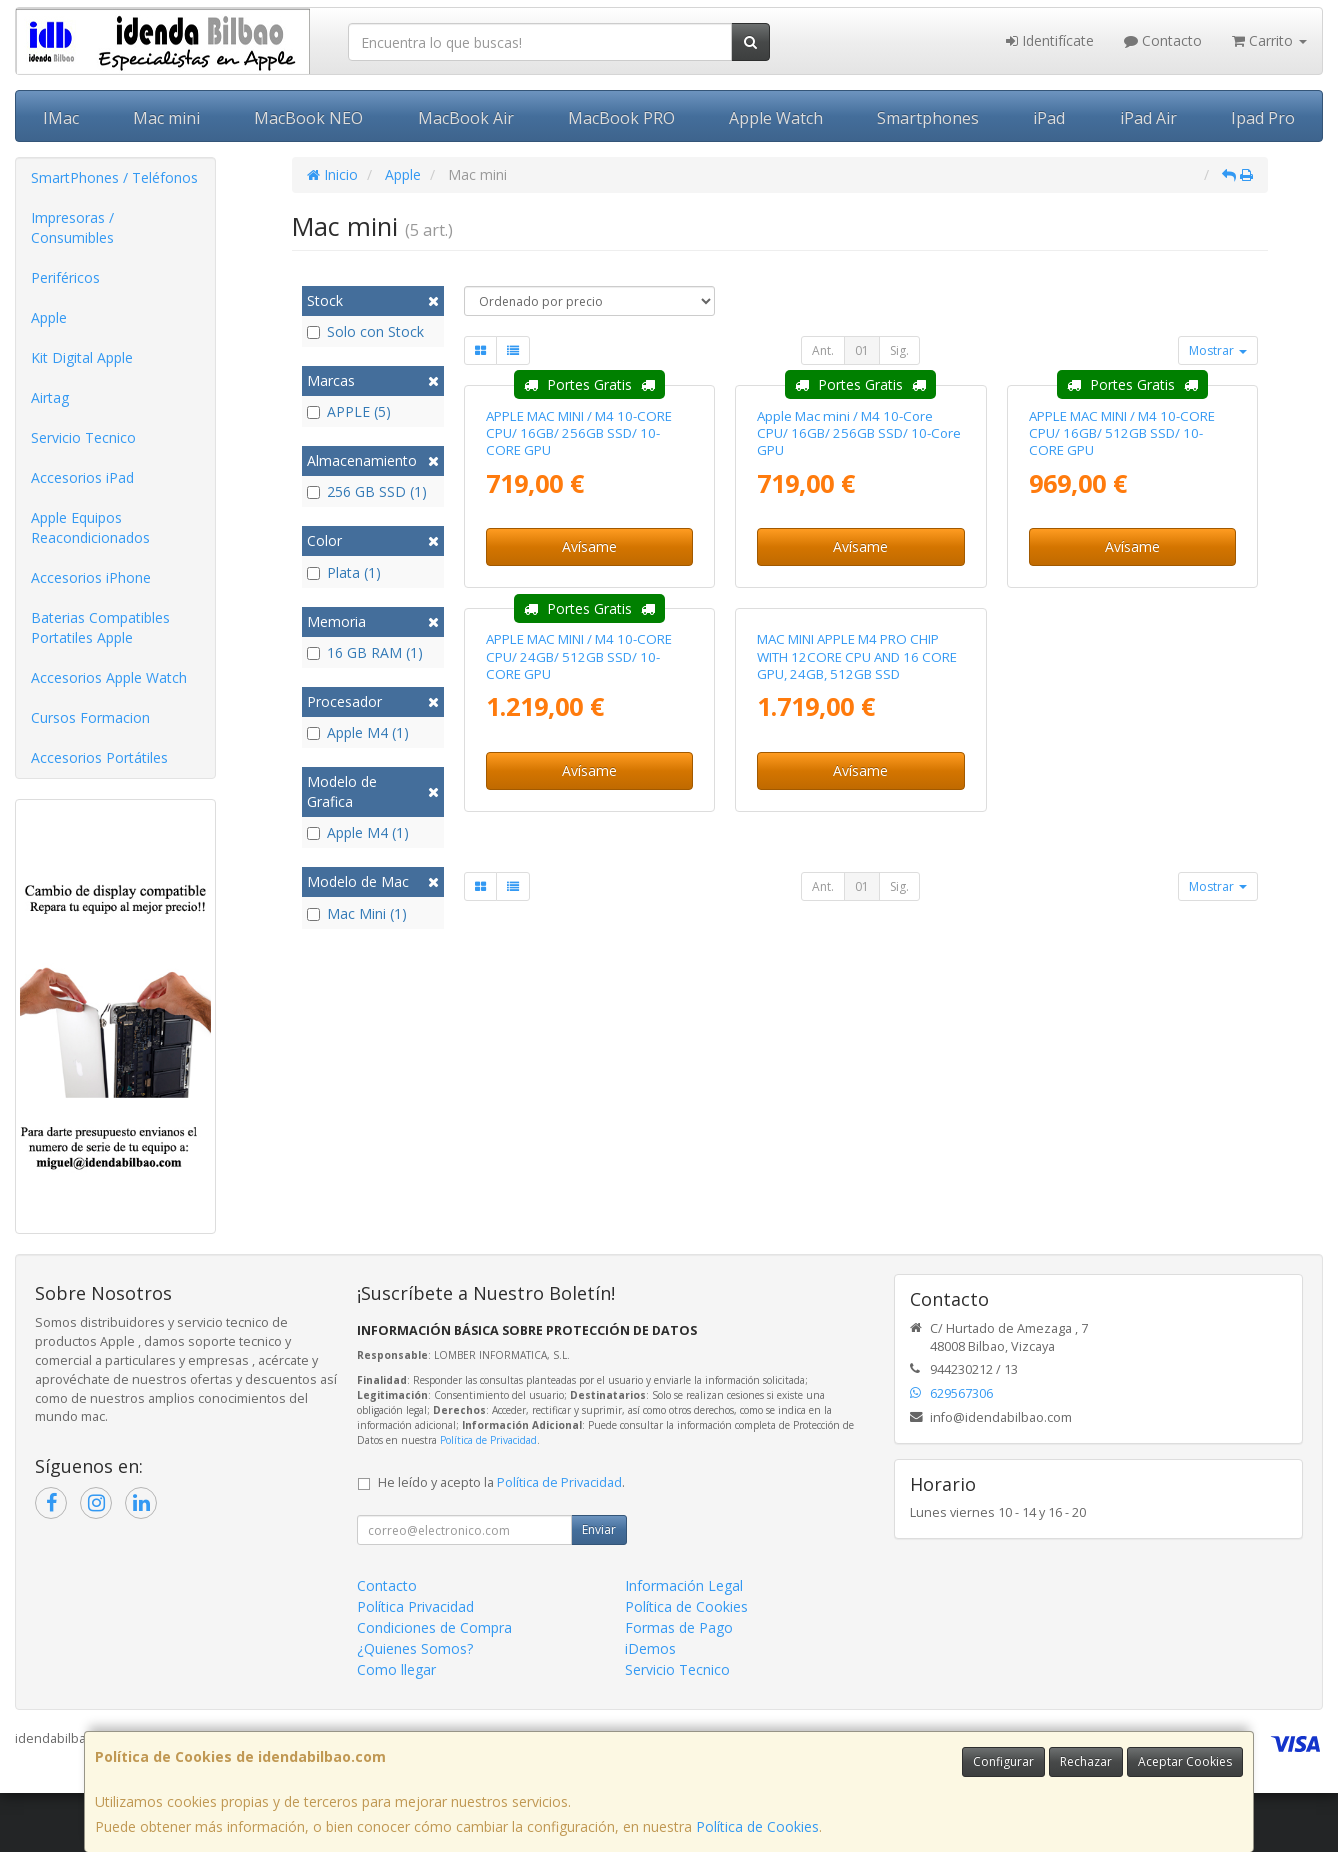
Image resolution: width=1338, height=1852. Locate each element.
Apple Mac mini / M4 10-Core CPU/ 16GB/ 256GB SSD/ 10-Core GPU (859, 626)
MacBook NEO (308, 118)
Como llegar (396, 1728)
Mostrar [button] (1218, 350)
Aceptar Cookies (1185, 1761)
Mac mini (166, 118)
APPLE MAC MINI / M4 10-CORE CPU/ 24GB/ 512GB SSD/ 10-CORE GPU (579, 1043)
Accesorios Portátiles (99, 757)
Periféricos (65, 277)
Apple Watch (776, 118)
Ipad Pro (1263, 118)
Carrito (1269, 40)
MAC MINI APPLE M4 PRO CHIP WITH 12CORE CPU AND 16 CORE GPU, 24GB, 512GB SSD (857, 1043)
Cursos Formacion (90, 717)
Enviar (599, 1588)
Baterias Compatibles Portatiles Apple (100, 627)
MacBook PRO (621, 118)
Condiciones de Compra (434, 1686)
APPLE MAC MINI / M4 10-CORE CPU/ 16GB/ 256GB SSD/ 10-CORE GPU (579, 626)
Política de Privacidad (488, 1498)
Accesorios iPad (82, 477)
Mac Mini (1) (357, 913)
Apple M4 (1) (358, 732)
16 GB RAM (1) (365, 652)
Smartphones (928, 118)
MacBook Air (466, 118)
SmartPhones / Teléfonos (114, 177)
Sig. (899, 350)
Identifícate (1050, 40)
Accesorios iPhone (91, 577)
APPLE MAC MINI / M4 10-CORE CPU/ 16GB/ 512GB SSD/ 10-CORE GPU (1122, 626)
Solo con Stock (365, 331)
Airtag (50, 397)
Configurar (1003, 1761)
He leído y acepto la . (501, 1541)
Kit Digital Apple (82, 357)
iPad (1049, 118)
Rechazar (1086, 1761)
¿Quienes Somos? (415, 1707)
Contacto (1163, 40)
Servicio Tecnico (83, 437)
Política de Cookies (757, 1826)
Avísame (589, 739)
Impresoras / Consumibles (72, 227)
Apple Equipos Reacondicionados (90, 527)
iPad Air (1148, 118)
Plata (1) (344, 572)
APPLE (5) (349, 411)
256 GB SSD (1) (367, 491)
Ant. (823, 350)
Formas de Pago (679, 1686)
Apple (49, 317)
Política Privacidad (415, 1665)
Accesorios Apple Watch (109, 677)
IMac (61, 118)
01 (862, 350)
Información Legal (684, 1644)
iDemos (650, 1707)
